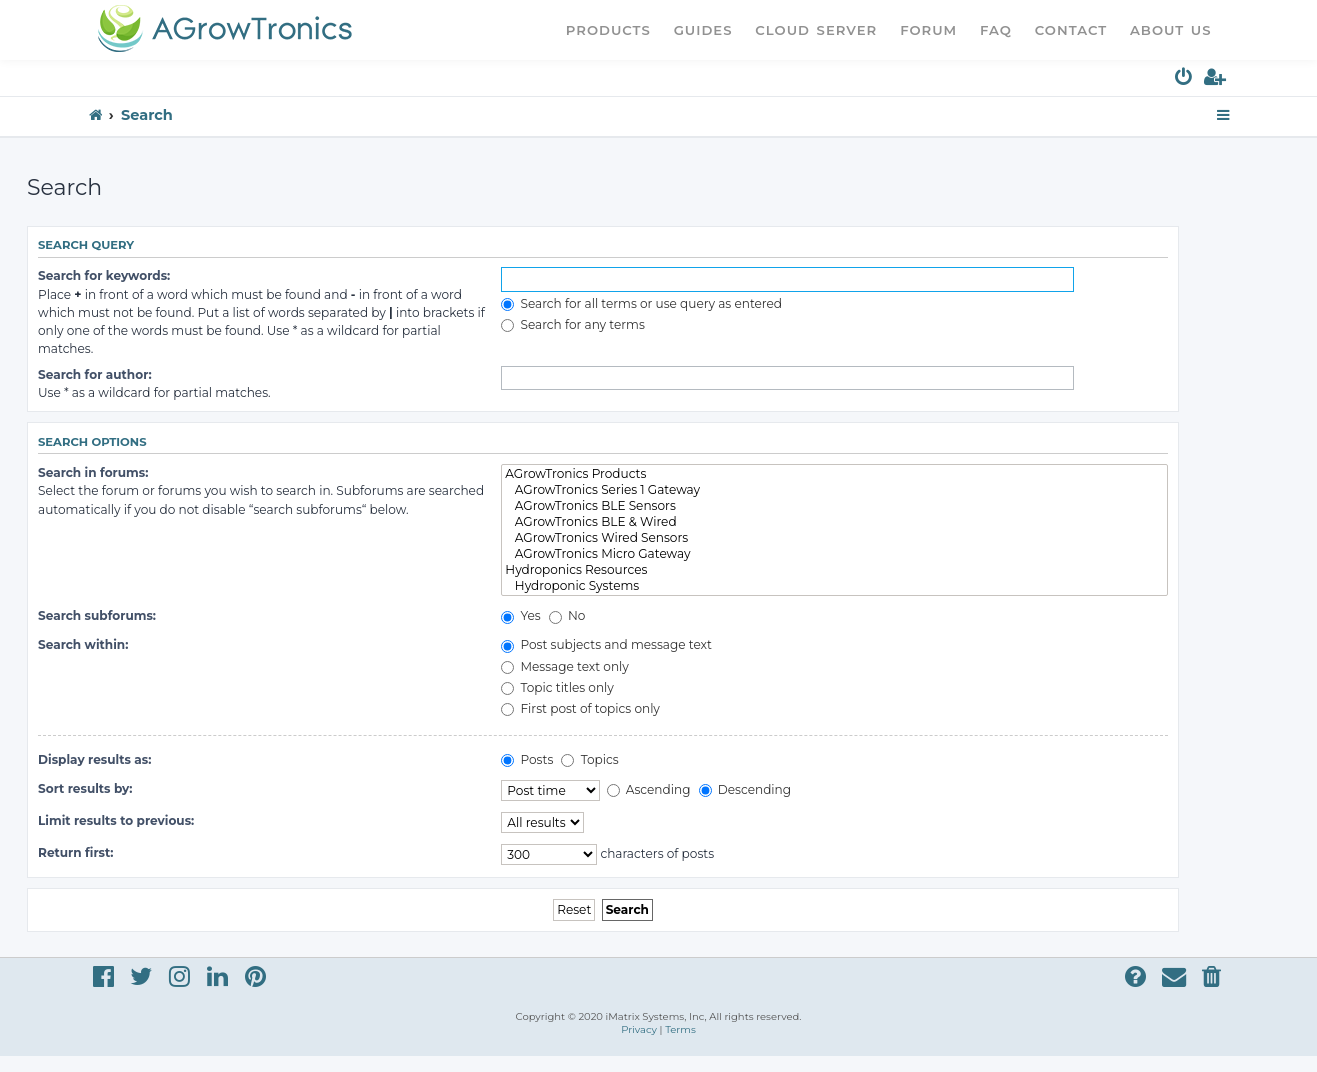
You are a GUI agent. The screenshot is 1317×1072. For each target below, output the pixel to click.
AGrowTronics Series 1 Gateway (834, 490)
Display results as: (94, 759)
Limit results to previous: (116, 820)
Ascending (649, 789)
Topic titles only (557, 687)
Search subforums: (97, 615)
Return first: (75, 852)
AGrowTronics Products (834, 474)
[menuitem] (1184, 80)
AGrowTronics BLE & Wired (834, 522)
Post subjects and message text (606, 644)
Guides (703, 30)
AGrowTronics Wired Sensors (834, 538)
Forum (928, 30)
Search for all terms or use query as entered (641, 303)
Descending (745, 789)
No (567, 615)
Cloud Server (816, 30)
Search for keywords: (104, 275)
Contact (1071, 30)
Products (608, 30)
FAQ (996, 30)
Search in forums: (93, 472)
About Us (1171, 30)
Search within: (83, 644)
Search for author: (95, 374)
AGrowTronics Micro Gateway (834, 554)
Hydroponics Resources (834, 570)
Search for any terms (573, 324)
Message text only (565, 666)
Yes (520, 615)
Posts (527, 759)
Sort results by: (85, 788)
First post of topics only (580, 708)
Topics (589, 759)
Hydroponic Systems (834, 586)
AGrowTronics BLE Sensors (834, 506)
